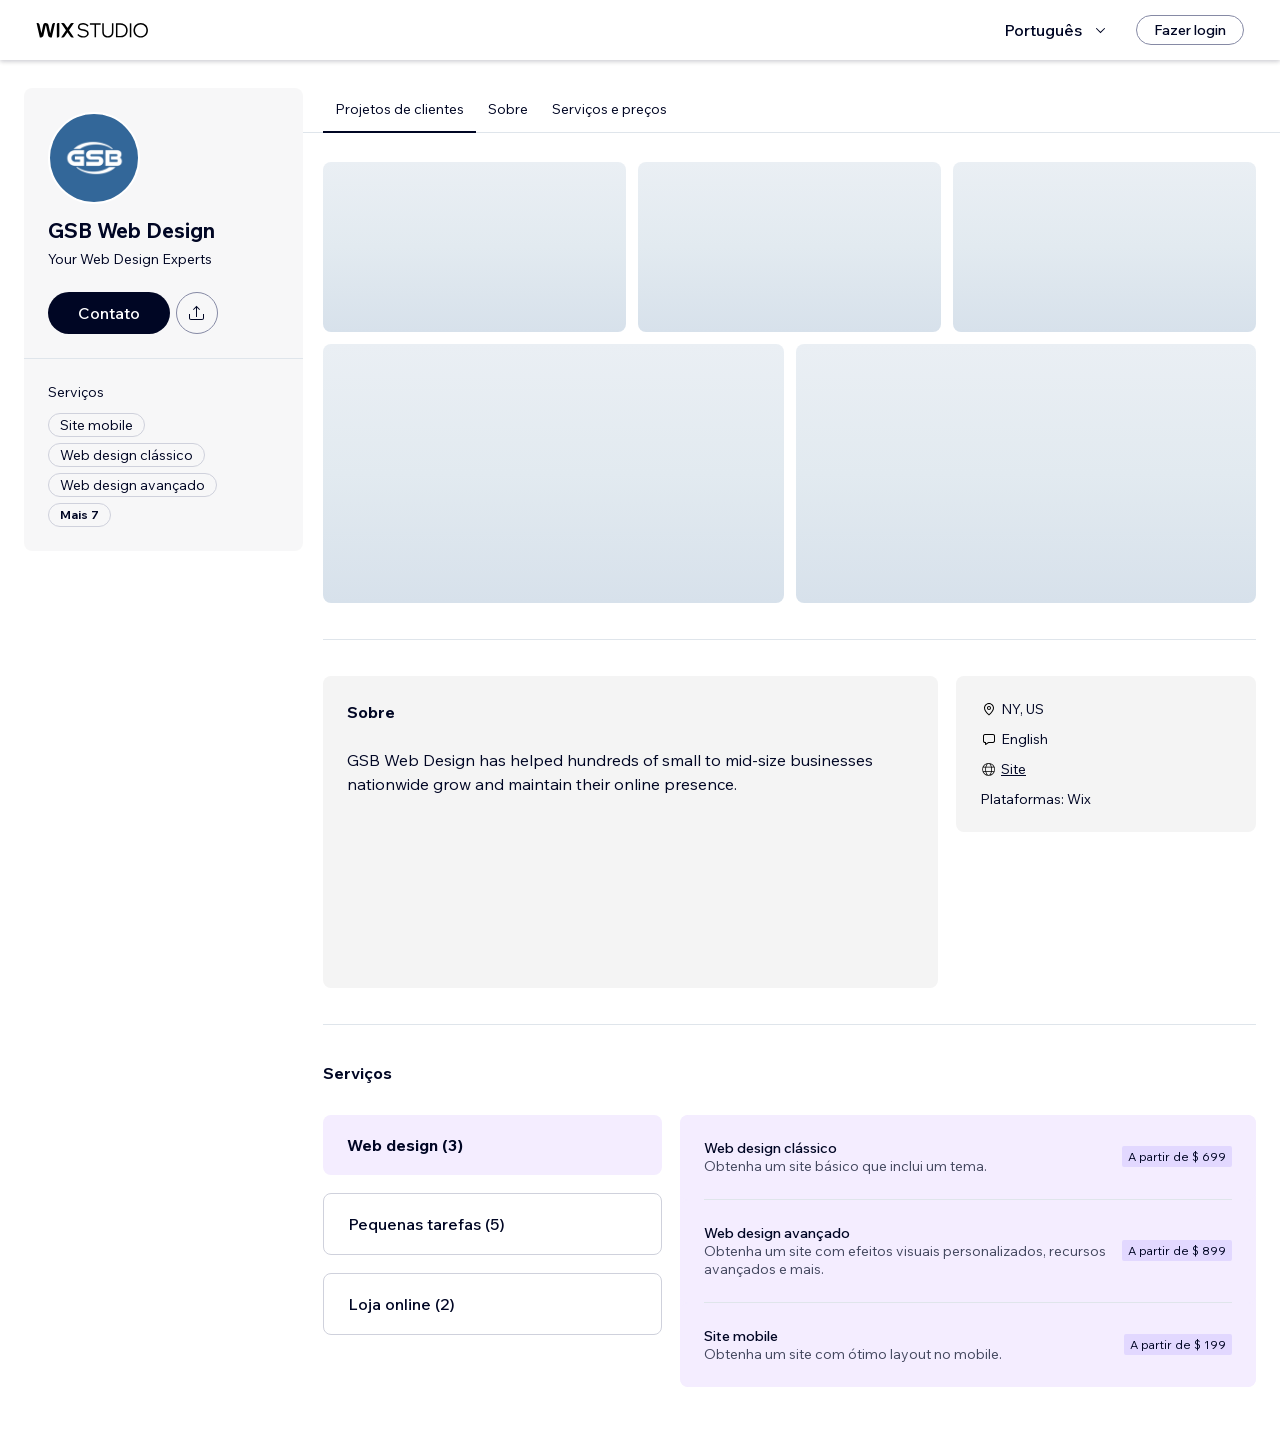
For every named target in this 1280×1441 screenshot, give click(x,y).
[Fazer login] (1190, 30)
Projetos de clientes (399, 109)
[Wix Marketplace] (92, 30)
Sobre (508, 109)
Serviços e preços (609, 109)
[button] (474, 247)
